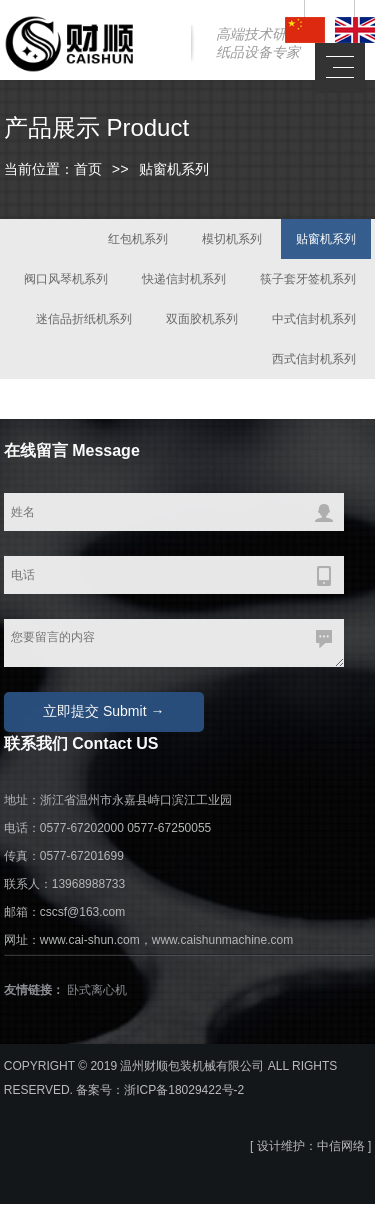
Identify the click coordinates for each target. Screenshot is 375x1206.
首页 (88, 171)
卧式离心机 (97, 992)
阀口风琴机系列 (66, 281)
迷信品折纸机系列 (84, 321)
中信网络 (341, 1148)
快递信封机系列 (184, 281)
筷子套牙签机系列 (308, 281)
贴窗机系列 (326, 241)
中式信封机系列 (314, 321)
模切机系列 (232, 241)
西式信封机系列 (314, 361)
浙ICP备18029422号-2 (184, 1092)
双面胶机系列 (202, 321)
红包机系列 (138, 241)
